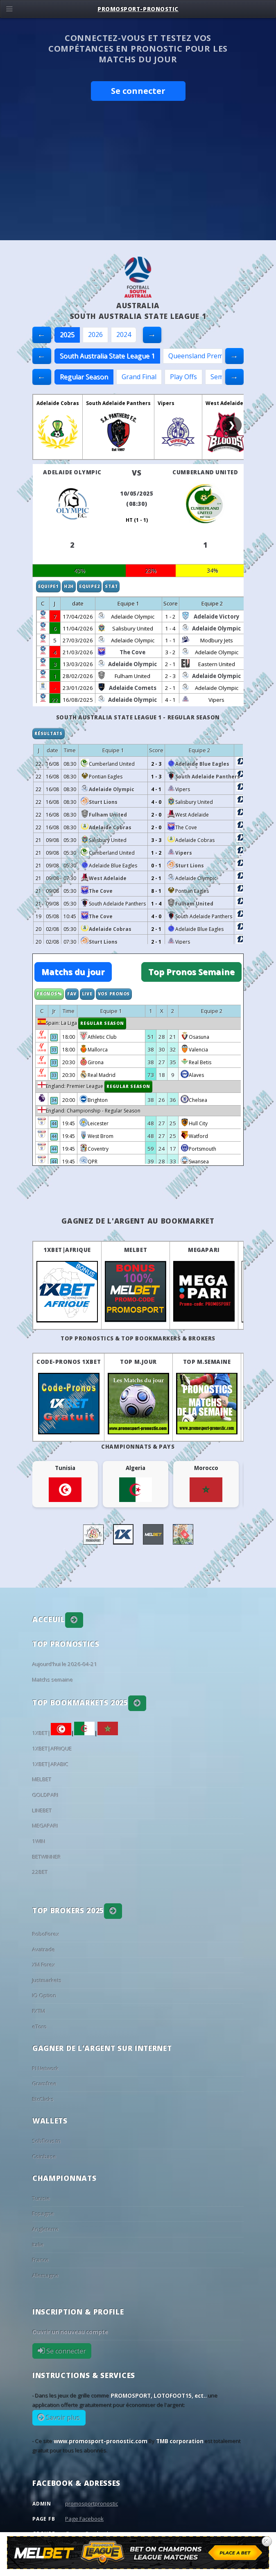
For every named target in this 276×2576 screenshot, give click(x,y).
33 (54, 1037)
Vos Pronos (114, 994)
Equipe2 (89, 586)
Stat (111, 586)
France (40, 2260)
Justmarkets (47, 1980)
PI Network (45, 2068)
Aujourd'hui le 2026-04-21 (64, 1664)
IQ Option (44, 1995)
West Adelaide (224, 403)
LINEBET (42, 1810)
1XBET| (51, 1733)
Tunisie (41, 2198)
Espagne (43, 2213)
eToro (39, 2026)
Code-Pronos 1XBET (68, 1361)
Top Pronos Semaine (191, 971)
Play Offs (183, 376)
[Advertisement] (138, 178)
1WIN (38, 1841)
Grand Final (139, 376)
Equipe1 (48, 586)
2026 (95, 334)
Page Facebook (84, 2518)
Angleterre (45, 2229)
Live (87, 994)
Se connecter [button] (138, 90)
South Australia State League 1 (107, 355)
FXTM (38, 2011)
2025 (67, 334)
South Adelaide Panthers (118, 403)
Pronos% (49, 994)
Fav (71, 994)
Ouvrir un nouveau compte (70, 2332)
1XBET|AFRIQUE (67, 1250)
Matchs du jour (73, 971)
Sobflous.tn (46, 2141)
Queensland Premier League (212, 355)
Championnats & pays (137, 1446)
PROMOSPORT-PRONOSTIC (138, 9)
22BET (40, 1872)
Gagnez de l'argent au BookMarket (137, 1221)
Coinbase (44, 2156)
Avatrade (43, 1949)
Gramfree (44, 2083)
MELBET (135, 1250)
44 (54, 1123)
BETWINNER (46, 1857)
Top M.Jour (138, 1361)
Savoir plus (62, 2417)
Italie (38, 2244)
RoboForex (45, 1934)
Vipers (166, 403)
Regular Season (84, 376)
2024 (123, 334)
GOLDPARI (45, 1795)
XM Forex (43, 1964)
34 (54, 1100)
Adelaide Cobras (57, 403)
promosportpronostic (91, 2503)
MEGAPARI (203, 1250)
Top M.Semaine (207, 1361)
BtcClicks (43, 2099)
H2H (69, 586)
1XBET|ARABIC (50, 1764)
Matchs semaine (52, 1680)
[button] (74, 1620)
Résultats (48, 733)
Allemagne (45, 2275)
